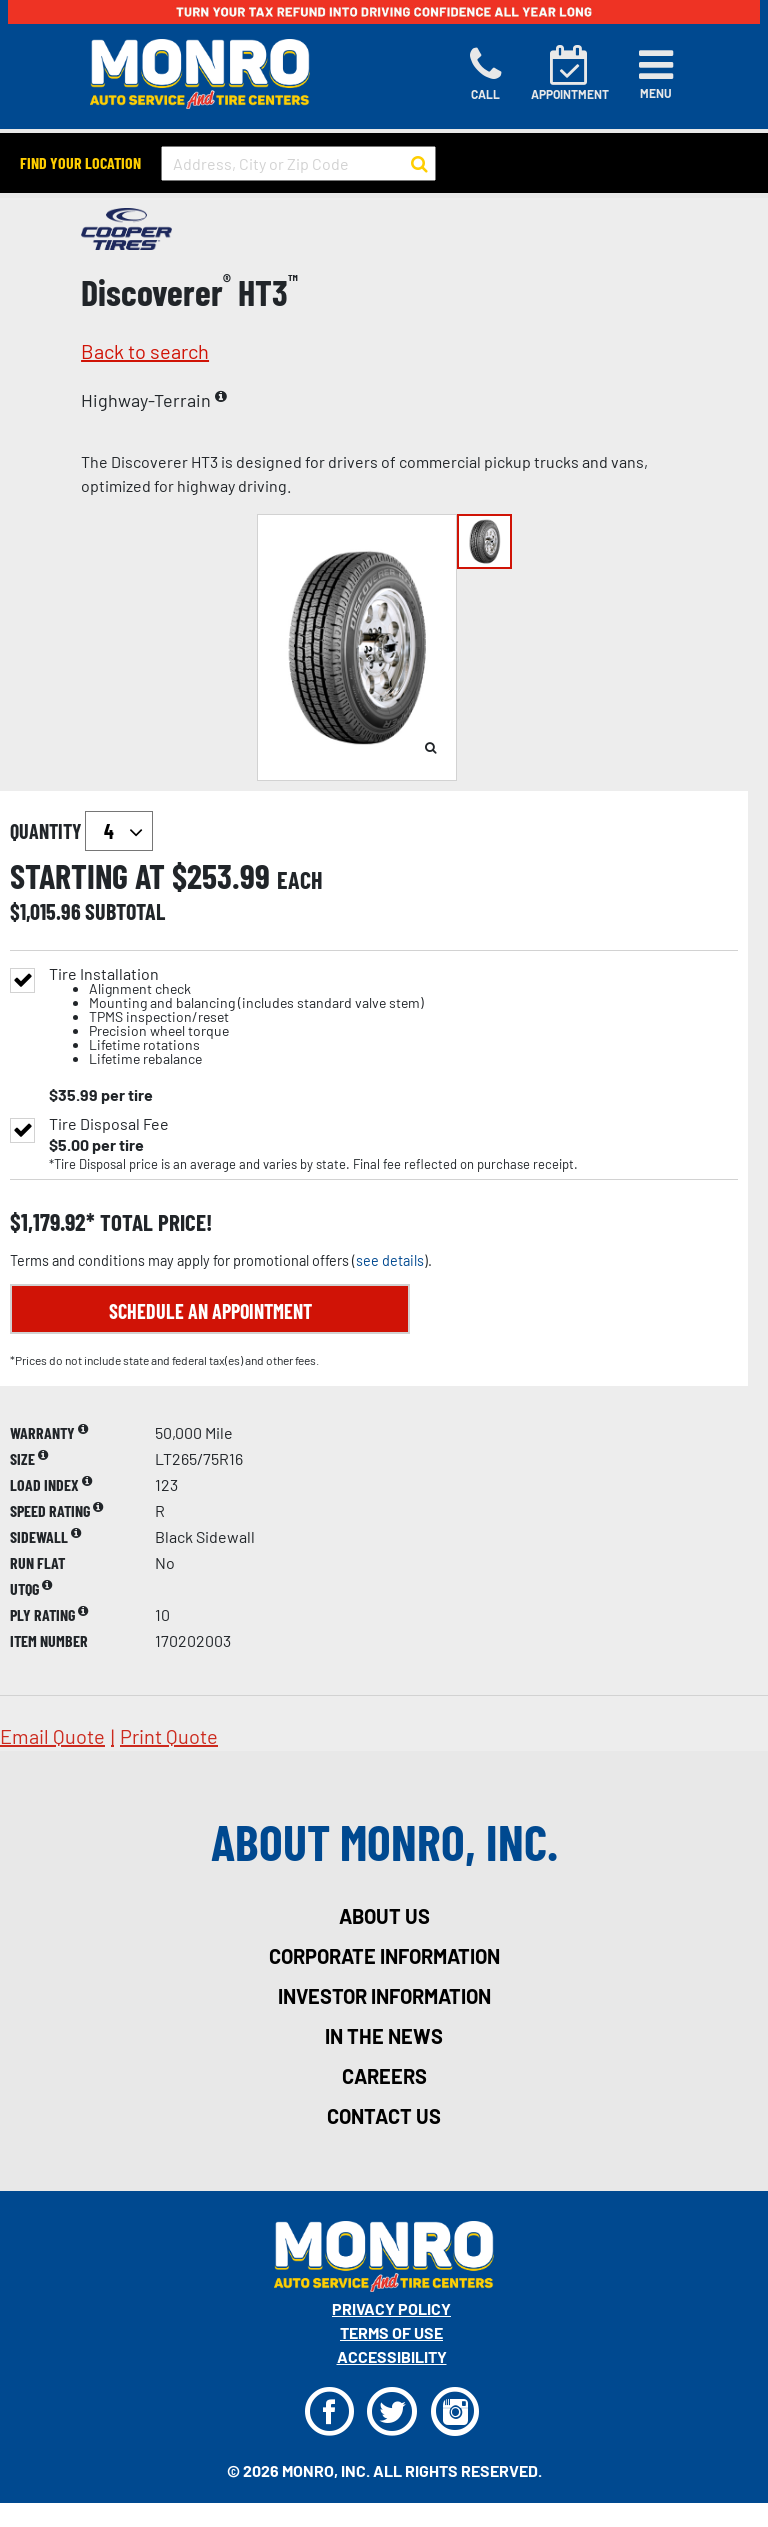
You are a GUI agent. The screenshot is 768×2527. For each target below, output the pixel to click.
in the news (384, 2036)
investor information (384, 1996)
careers (384, 2076)
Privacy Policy (391, 2308)
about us (384, 1916)
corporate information (384, 1956)
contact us (384, 2116)
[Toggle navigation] (656, 74)
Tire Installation (236, 1016)
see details (390, 1260)
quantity (81, 831)
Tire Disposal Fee (109, 1124)
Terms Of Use (391, 2332)
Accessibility (392, 2356)
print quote (169, 1736)
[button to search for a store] (419, 164)
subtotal (125, 911)
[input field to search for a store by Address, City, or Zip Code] (298, 163)
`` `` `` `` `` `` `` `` (119, 831)
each (300, 880)
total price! (153, 1222)
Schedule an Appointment (210, 1311)
